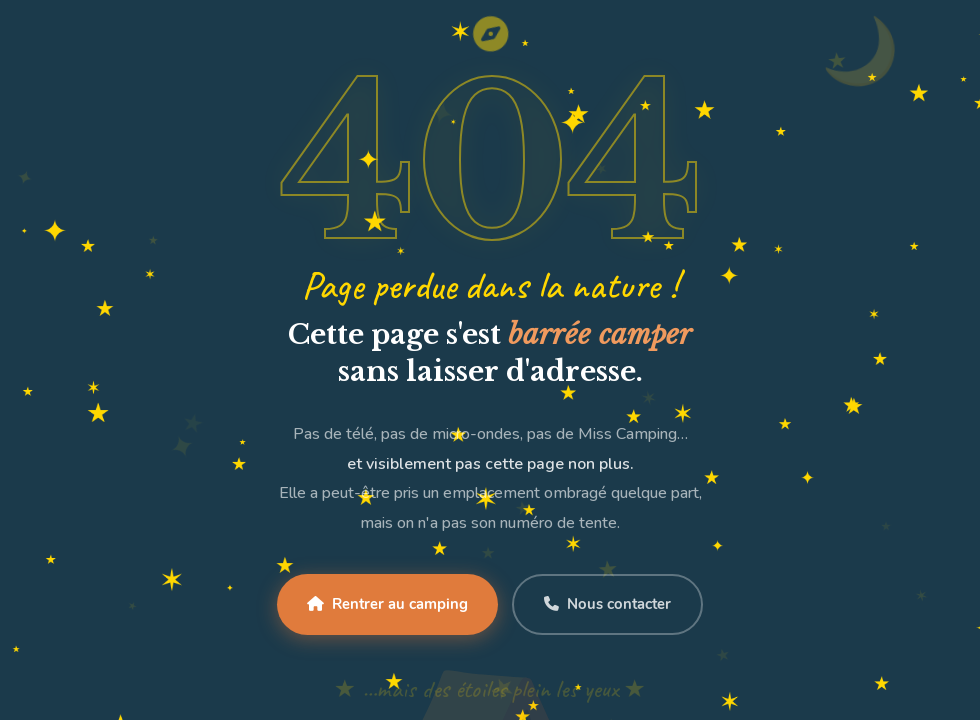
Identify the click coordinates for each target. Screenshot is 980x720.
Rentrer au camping (387, 604)
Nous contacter (607, 604)
